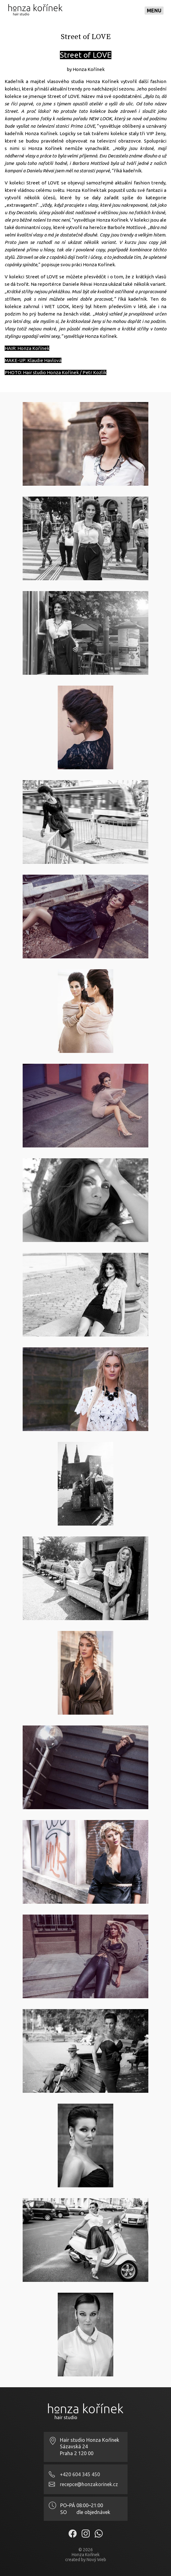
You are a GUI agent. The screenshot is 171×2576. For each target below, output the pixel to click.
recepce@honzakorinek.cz (89, 2484)
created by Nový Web (85, 2559)
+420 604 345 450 (80, 2474)
